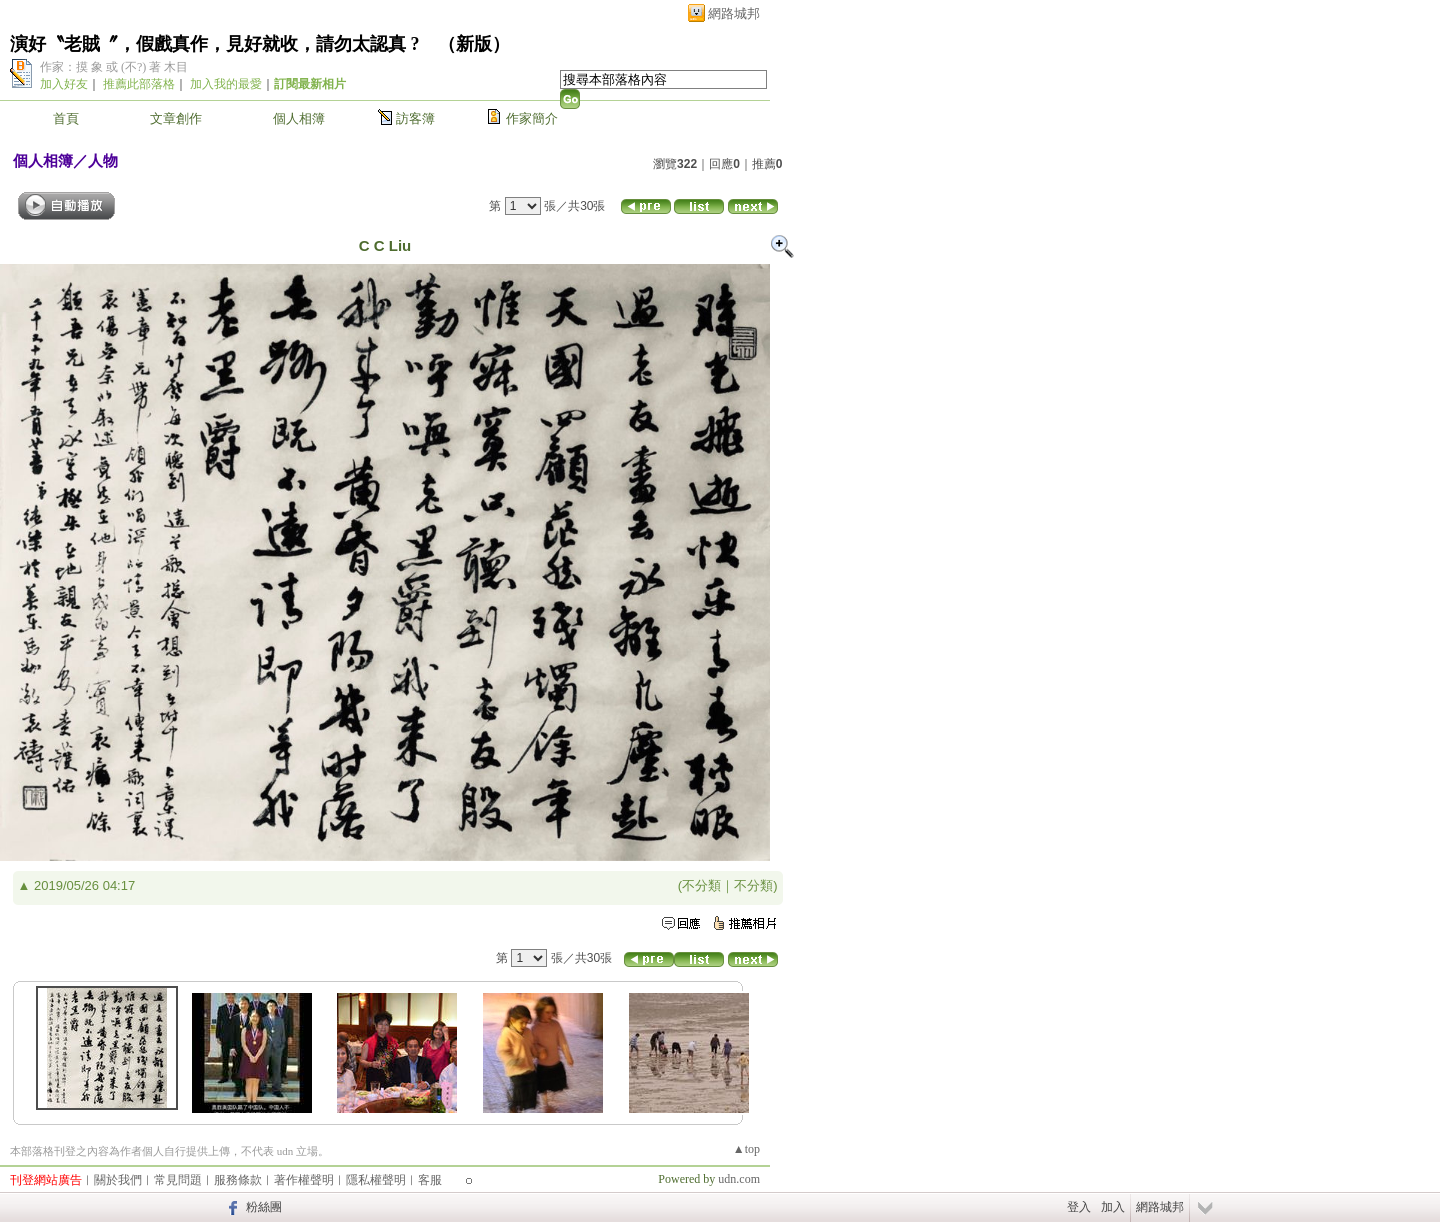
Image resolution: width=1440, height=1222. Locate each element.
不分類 (701, 885)
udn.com (739, 1179)
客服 (430, 1180)
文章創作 (176, 118)
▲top (746, 1149)
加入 (1113, 1207)
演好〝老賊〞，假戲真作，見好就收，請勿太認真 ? (215, 44)
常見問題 (178, 1180)
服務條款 (238, 1180)
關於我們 (118, 1180)
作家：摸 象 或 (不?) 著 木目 (114, 67)
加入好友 (64, 84)
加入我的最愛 (226, 84)
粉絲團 (264, 1207)
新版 (474, 44)
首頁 (66, 118)
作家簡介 (532, 118)
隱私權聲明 (376, 1180)
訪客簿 (415, 118)
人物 (103, 160)
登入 (1079, 1207)
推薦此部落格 (139, 84)
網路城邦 (734, 13)
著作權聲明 (304, 1180)
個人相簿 (299, 118)
